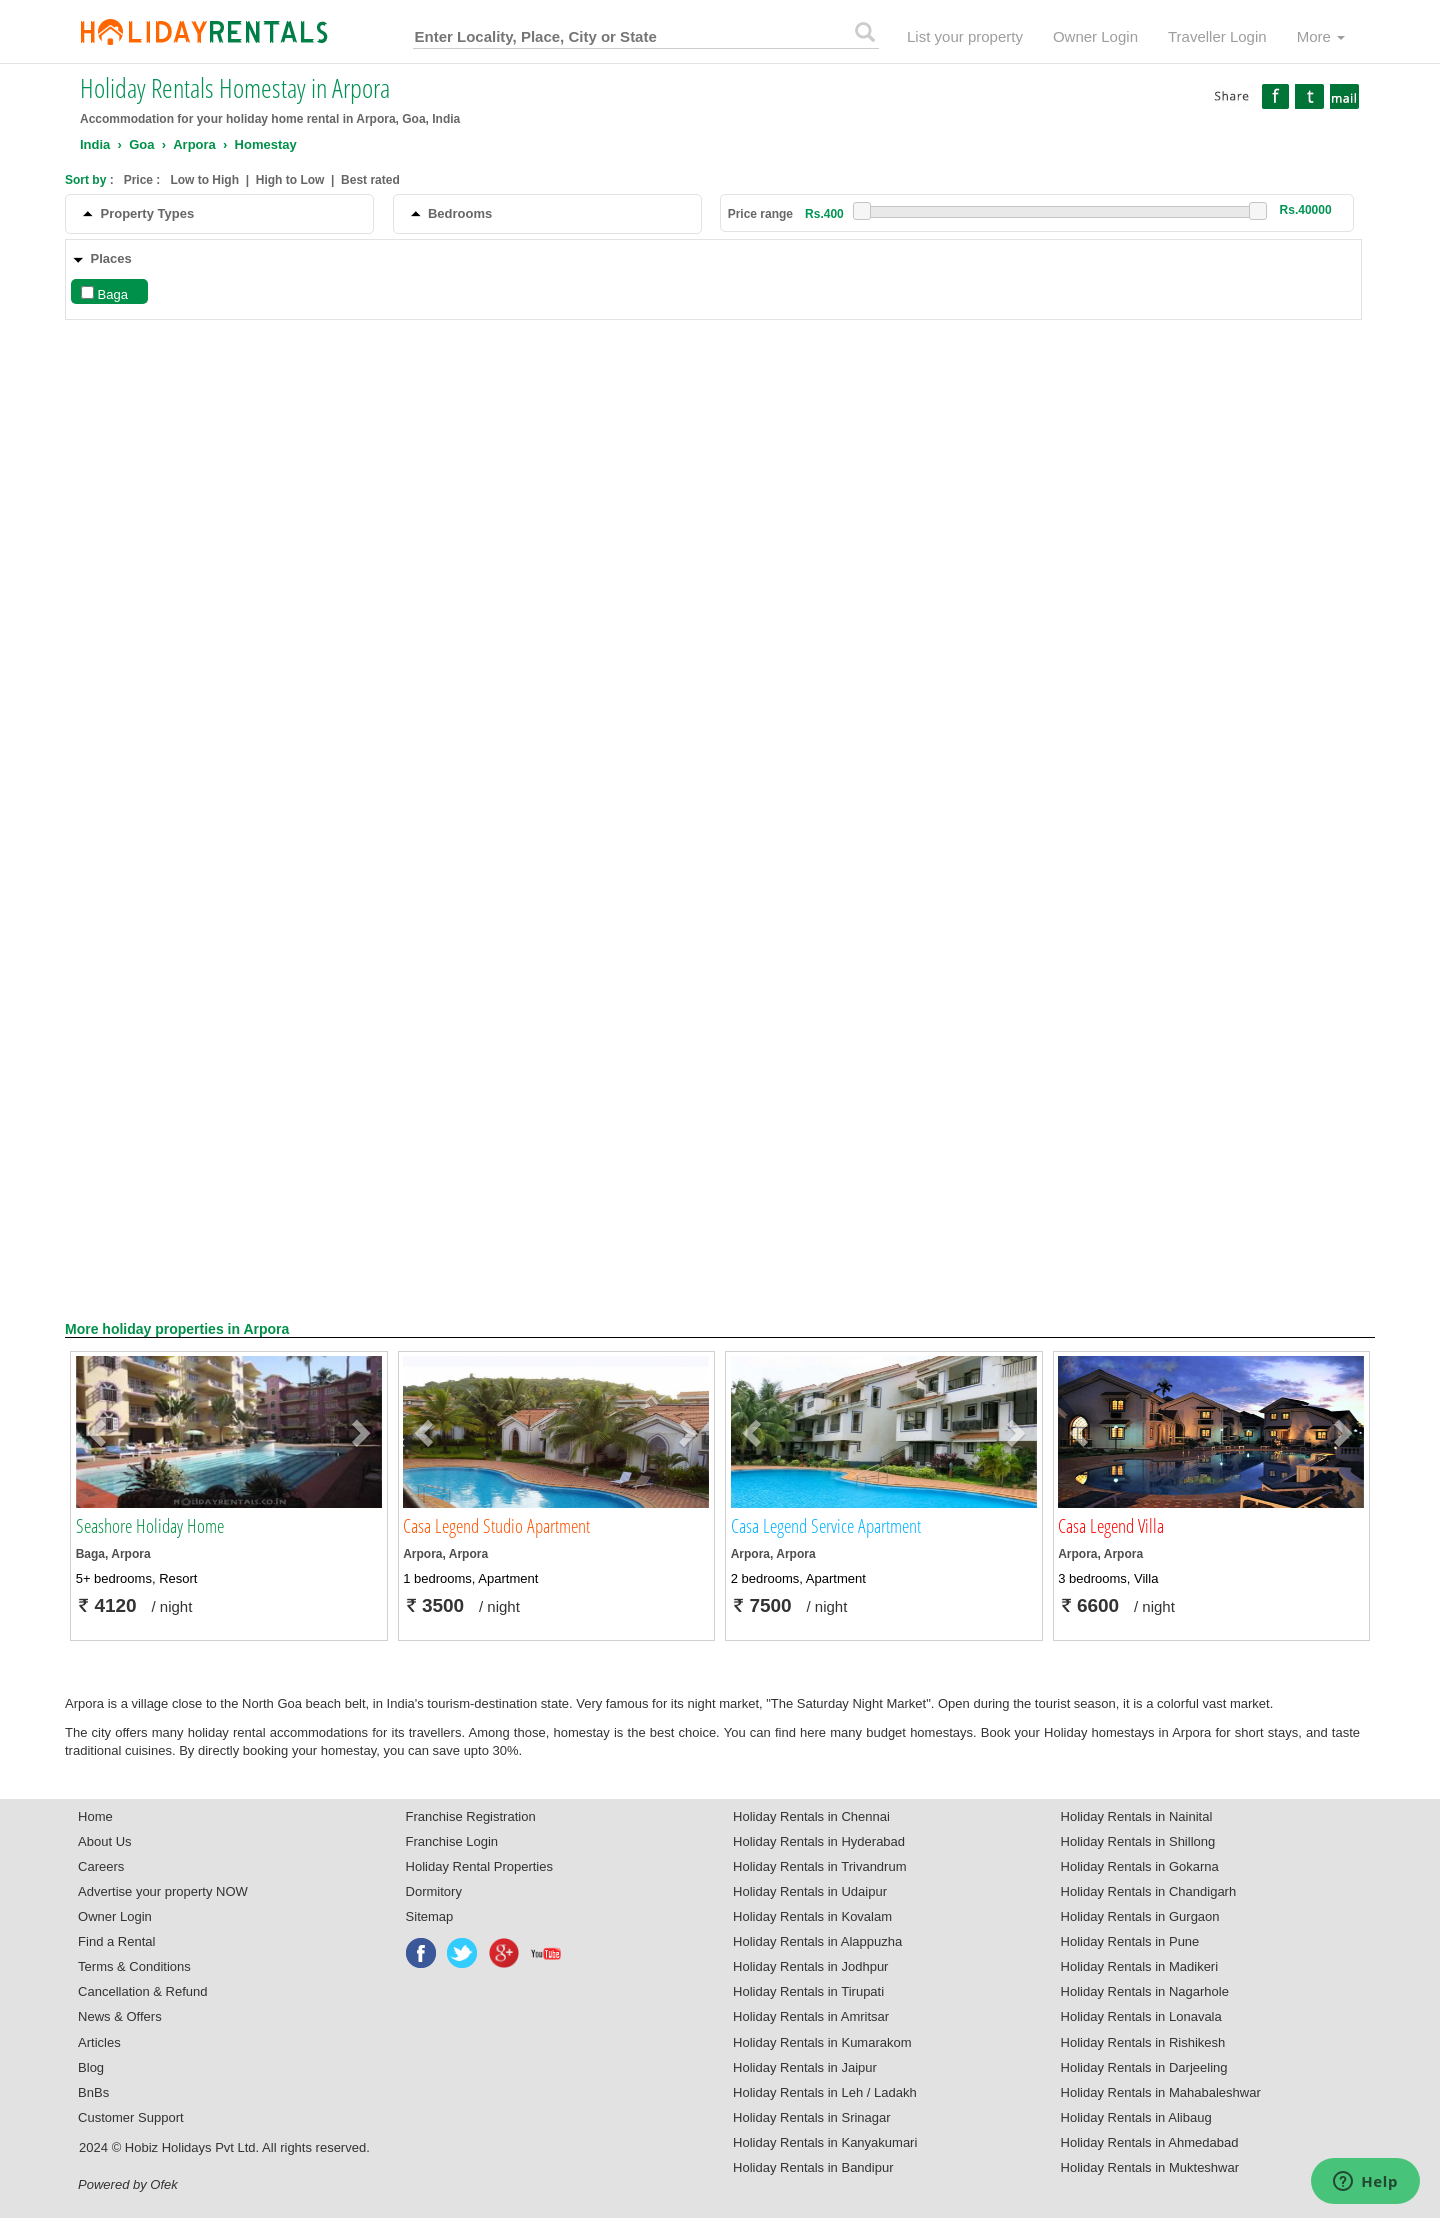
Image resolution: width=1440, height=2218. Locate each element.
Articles (99, 2042)
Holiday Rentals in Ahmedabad (1150, 2142)
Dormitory (434, 1891)
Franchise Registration (471, 1816)
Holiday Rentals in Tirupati (808, 1991)
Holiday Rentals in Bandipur (813, 2167)
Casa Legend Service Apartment (826, 1526)
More (1321, 36)
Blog (91, 2067)
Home (95, 1816)
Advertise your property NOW (163, 1891)
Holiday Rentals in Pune (1130, 1941)
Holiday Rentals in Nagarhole (1145, 1991)
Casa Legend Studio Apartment (496, 1526)
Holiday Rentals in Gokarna (1140, 1866)
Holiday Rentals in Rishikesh (1143, 2042)
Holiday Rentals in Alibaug (1136, 2117)
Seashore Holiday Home (150, 1526)
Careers (101, 1866)
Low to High (204, 180)
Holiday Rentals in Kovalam (812, 1916)
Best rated (370, 180)
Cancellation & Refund (142, 1991)
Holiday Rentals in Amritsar (811, 2016)
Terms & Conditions (134, 1966)
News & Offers (120, 2016)
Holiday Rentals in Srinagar (812, 2117)
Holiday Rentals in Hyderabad (819, 1841)
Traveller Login (1217, 36)
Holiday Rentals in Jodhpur (810, 1966)
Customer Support (131, 2117)
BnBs (93, 2092)
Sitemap (430, 1916)
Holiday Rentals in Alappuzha (817, 1941)
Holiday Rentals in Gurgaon (1140, 1916)
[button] (99, 1432)
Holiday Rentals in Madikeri (1140, 1966)
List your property (965, 36)
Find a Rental (116, 1941)
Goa (141, 144)
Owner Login (1095, 36)
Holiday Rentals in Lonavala (1141, 2016)
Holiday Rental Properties (479, 1866)
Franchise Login (452, 1841)
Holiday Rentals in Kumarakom (822, 2042)
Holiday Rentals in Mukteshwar (1150, 2167)
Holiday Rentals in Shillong (1138, 1841)
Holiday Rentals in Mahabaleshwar (1161, 2092)
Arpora (194, 144)
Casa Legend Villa (1111, 1526)
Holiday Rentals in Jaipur (805, 2067)
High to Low (290, 180)
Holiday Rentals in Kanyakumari (825, 2142)
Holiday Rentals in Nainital (1137, 1816)
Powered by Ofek (128, 2184)
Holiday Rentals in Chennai (811, 1816)
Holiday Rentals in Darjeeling (1144, 2067)
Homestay (266, 144)
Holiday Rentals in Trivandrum (819, 1866)
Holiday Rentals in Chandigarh (1149, 1891)
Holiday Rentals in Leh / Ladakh (825, 2092)
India (95, 144)
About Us (104, 1841)
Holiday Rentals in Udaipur (810, 1891)
